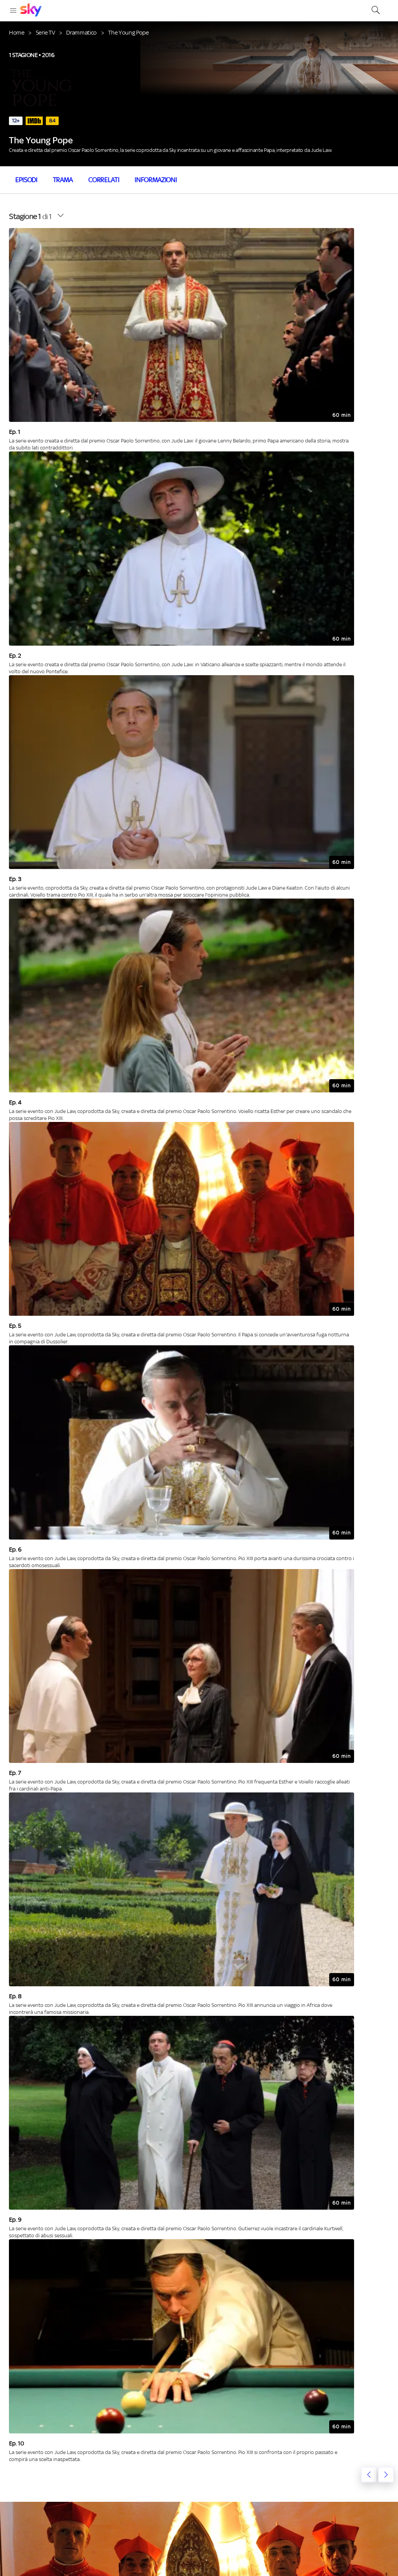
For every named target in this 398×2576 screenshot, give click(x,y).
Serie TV (45, 32)
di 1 (30, 216)
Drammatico (81, 32)
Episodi (26, 180)
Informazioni (155, 180)
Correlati (103, 180)
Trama (63, 180)
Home (16, 32)
